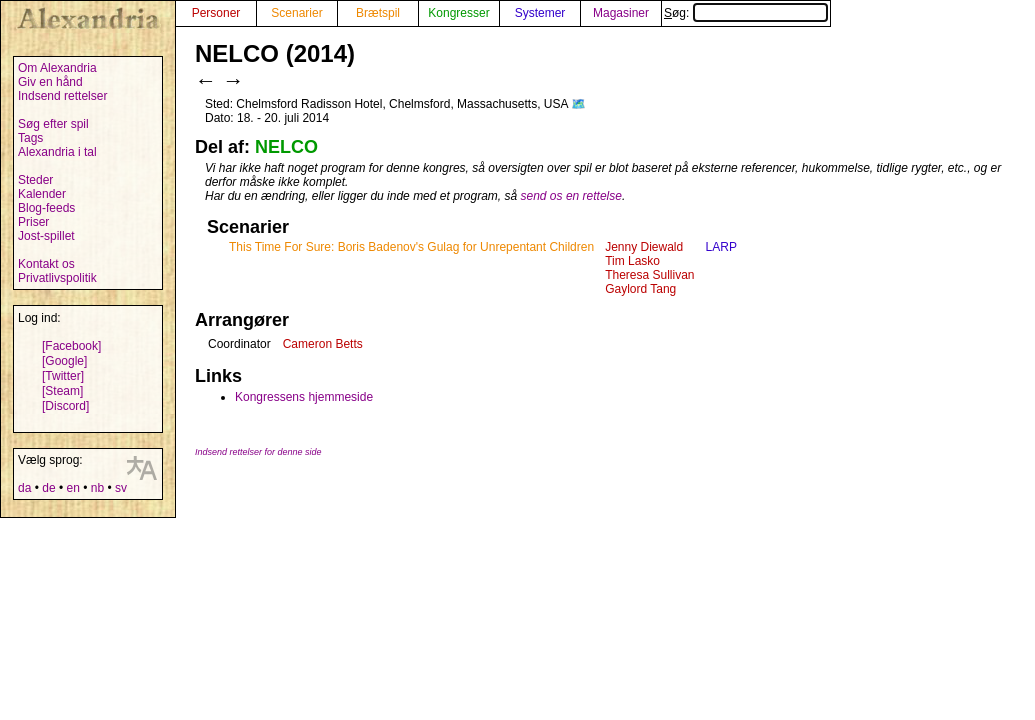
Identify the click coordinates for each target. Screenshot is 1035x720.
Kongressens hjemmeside (304, 397)
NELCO (286, 147)
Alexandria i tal (57, 152)
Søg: (746, 13)
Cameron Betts (323, 344)
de (48, 488)
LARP (721, 247)
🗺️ (578, 104)
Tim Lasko (632, 261)
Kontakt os (46, 264)
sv (121, 488)
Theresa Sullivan (649, 275)
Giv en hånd (50, 82)
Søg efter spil (53, 124)
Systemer (540, 13)
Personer (216, 13)
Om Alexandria (57, 68)
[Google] (64, 361)
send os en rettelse (571, 196)
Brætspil (378, 13)
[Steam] (62, 391)
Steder (35, 180)
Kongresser (458, 13)
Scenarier (296, 13)
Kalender (42, 194)
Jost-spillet (46, 236)
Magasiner (621, 13)
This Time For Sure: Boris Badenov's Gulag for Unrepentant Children (411, 247)
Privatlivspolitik (57, 278)
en (72, 488)
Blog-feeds (46, 208)
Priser (33, 222)
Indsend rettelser (62, 96)
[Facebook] (71, 346)
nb (97, 488)
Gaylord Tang (640, 289)
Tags (30, 138)
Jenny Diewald (644, 247)
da (24, 488)
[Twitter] (63, 376)
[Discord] (65, 406)
